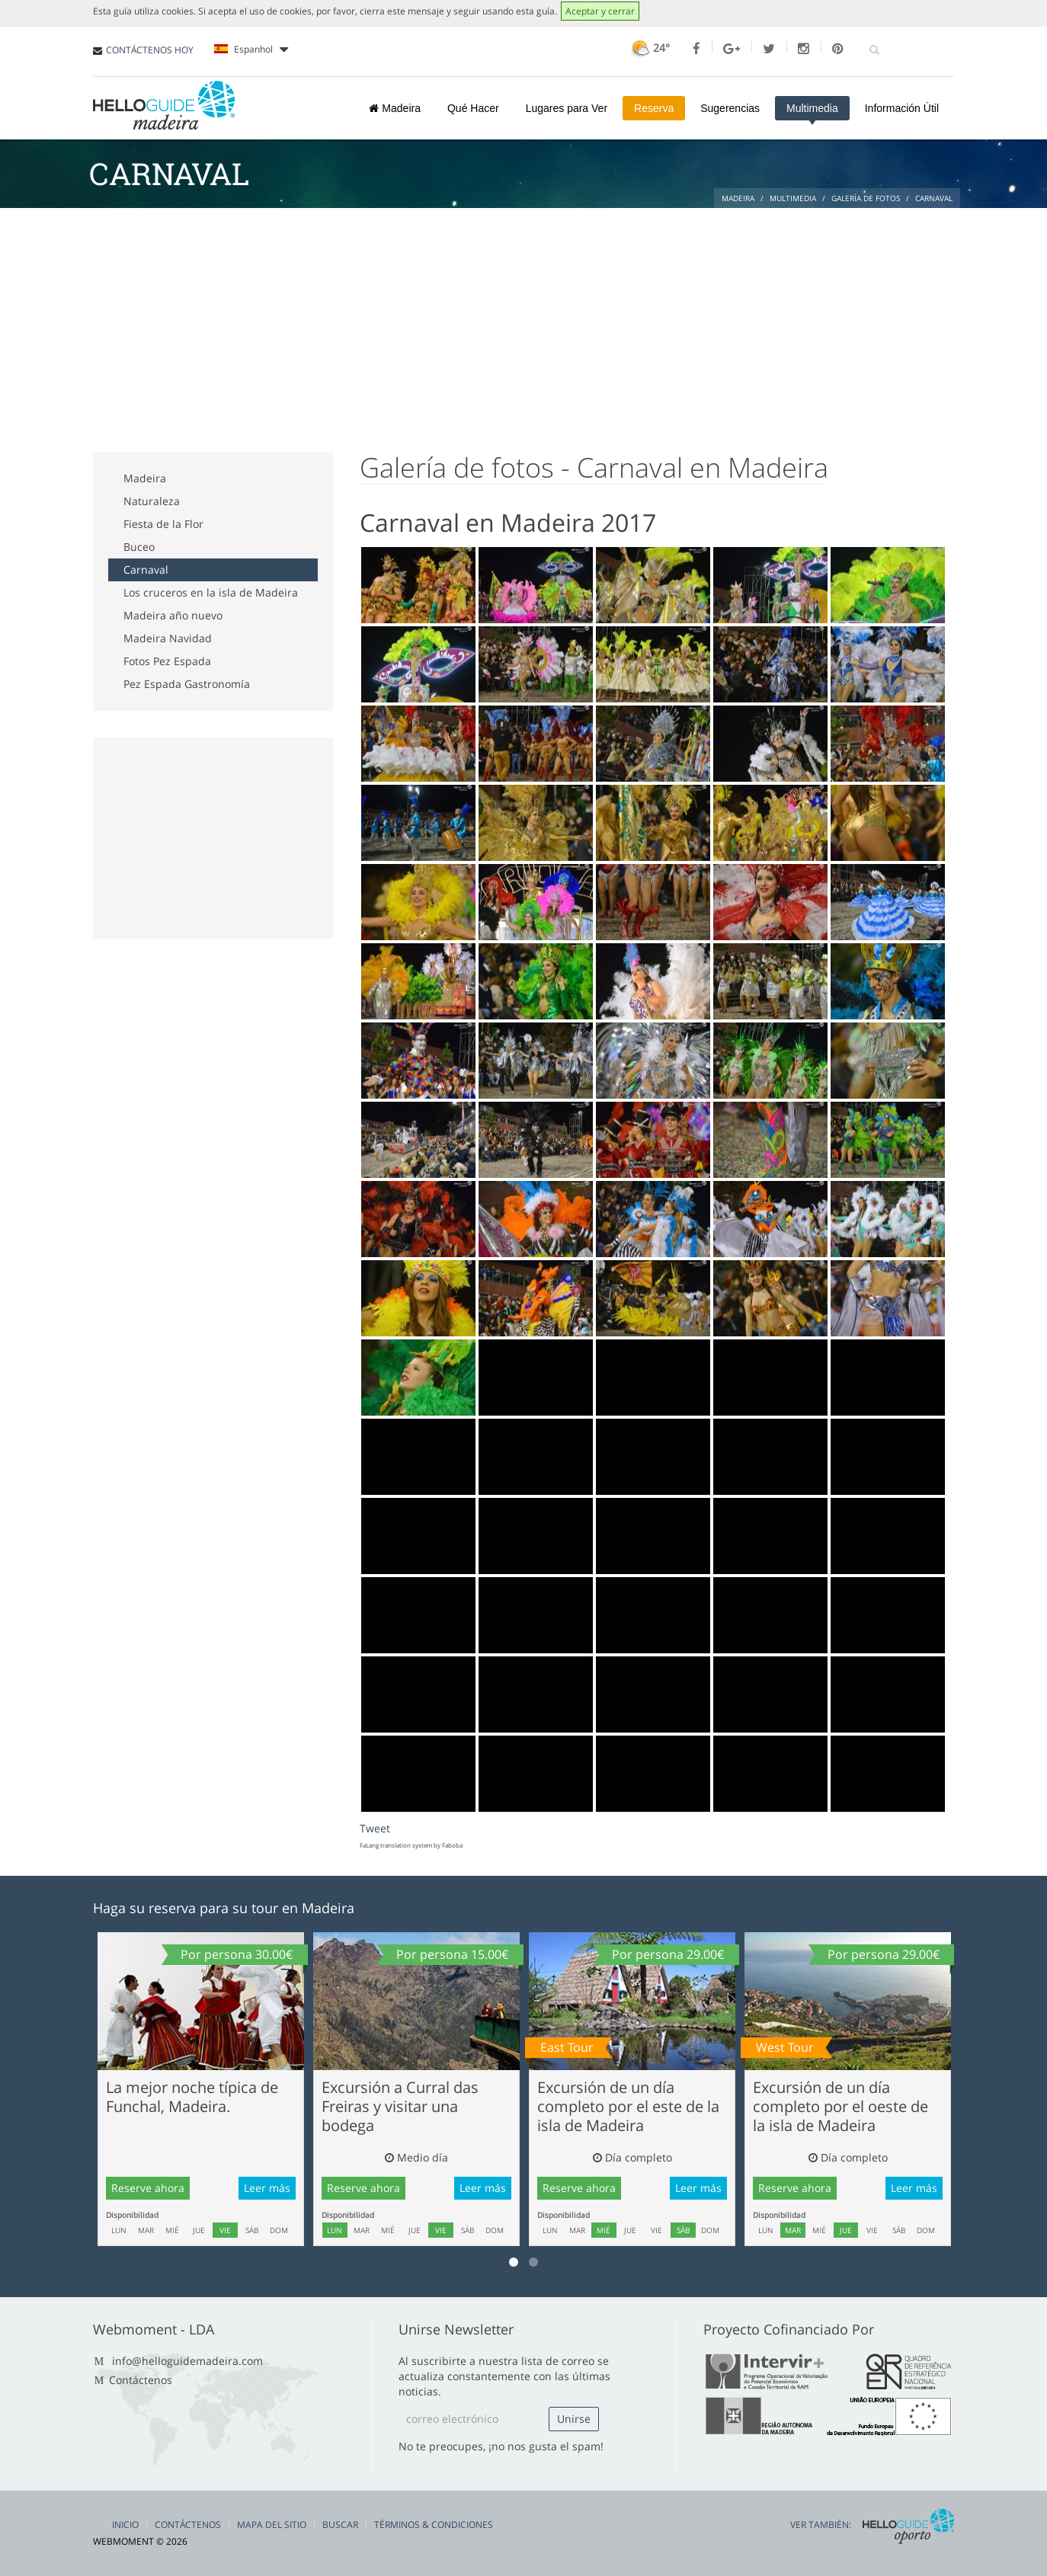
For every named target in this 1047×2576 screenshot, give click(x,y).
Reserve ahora (147, 2188)
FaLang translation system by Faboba (411, 1845)
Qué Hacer (473, 108)
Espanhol (251, 49)
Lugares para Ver (566, 108)
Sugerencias (730, 108)
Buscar (340, 2524)
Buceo (139, 546)
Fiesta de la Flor (163, 524)
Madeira (394, 108)
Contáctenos (140, 2380)
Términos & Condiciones (433, 2524)
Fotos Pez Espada (167, 661)
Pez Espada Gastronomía (186, 684)
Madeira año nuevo (173, 615)
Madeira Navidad (167, 638)
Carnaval (145, 569)
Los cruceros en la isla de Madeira (210, 592)
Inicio (125, 2524)
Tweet (375, 1828)
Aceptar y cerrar (600, 11)
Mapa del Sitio (271, 2524)
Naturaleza (151, 501)
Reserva (654, 108)
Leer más (267, 2188)
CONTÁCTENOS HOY (150, 49)
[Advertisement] (523, 322)
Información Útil (902, 108)
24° (649, 47)
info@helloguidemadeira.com (187, 2361)
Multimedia (812, 108)
